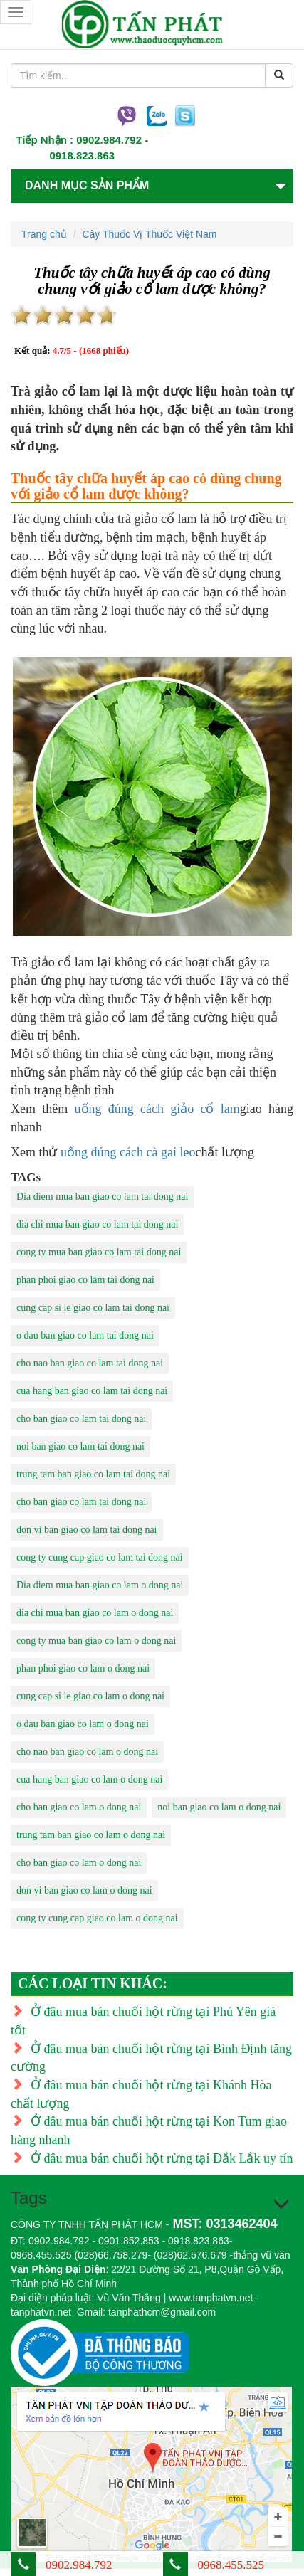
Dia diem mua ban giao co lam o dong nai (99, 1585)
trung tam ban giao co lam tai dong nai (93, 1474)
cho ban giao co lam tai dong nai (81, 1418)
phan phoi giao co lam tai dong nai (85, 1279)
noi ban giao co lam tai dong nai (80, 1446)
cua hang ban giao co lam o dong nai (89, 1779)
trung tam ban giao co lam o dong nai (90, 1835)
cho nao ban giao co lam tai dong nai (89, 1363)
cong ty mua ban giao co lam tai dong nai (98, 1252)
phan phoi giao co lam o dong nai (83, 1668)
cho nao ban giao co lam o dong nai (87, 1751)
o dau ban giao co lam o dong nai (82, 1724)
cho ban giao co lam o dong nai (78, 1807)
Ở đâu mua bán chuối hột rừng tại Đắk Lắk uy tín (152, 2158)
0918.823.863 (82, 155)
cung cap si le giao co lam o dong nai (90, 1696)
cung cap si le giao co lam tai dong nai (92, 1307)
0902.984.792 (109, 140)
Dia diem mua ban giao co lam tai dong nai (102, 1196)
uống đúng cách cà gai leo (128, 1152)
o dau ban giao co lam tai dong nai (85, 1335)
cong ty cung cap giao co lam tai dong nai (99, 1557)
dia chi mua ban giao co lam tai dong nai (97, 1224)
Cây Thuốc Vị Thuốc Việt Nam (149, 234)
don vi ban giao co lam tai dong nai (86, 1529)
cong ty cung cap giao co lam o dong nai (97, 1918)
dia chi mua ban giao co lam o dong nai (94, 1613)
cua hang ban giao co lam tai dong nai (91, 1390)
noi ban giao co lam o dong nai (219, 1807)
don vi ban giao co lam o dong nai (84, 1890)
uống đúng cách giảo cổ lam (157, 1109)
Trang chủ (44, 234)
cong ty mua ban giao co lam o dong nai (96, 1640)
